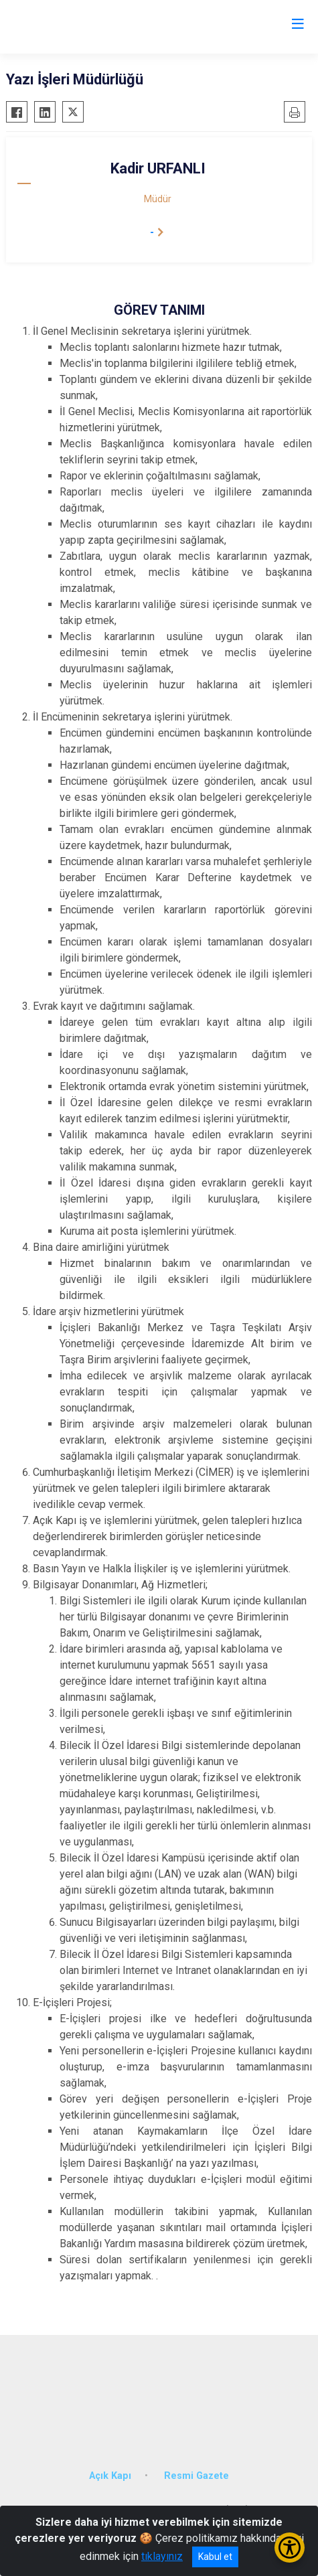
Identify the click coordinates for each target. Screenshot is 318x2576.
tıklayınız (162, 2556)
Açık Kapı (110, 2476)
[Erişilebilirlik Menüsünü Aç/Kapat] (289, 2547)
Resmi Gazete (196, 2476)
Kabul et (215, 2556)
